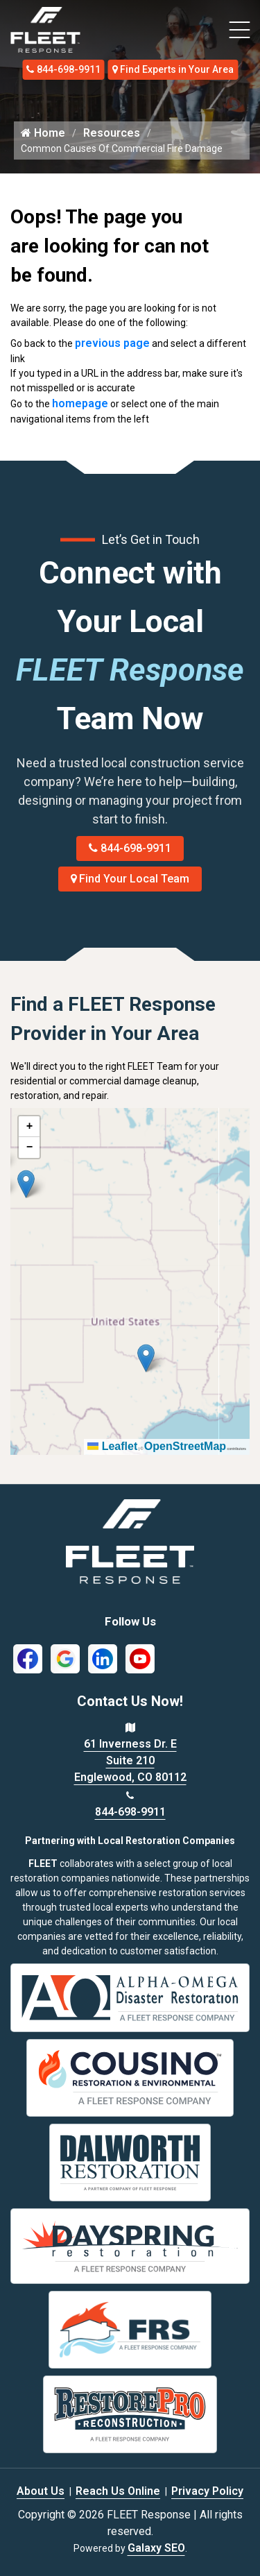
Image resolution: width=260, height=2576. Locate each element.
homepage (80, 403)
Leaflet (112, 1446)
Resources (111, 132)
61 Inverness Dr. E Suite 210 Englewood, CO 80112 (130, 1760)
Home (43, 132)
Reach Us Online (118, 2491)
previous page (112, 343)
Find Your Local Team (130, 878)
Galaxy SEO (156, 2547)
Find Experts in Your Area (173, 69)
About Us (40, 2491)
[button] (26, 1184)
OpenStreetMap (185, 1446)
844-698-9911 (63, 69)
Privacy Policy (207, 2491)
